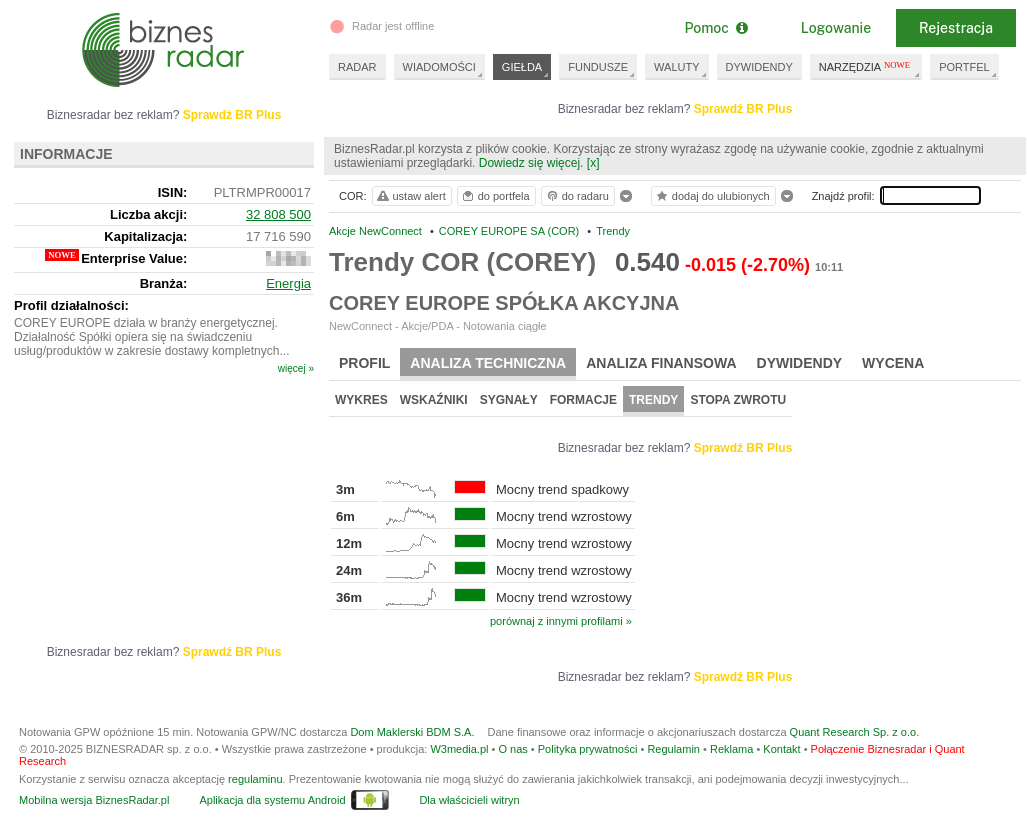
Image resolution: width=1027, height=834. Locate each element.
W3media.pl (459, 749)
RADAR (357, 67)
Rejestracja (956, 28)
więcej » (296, 368)
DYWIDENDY (759, 67)
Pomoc (715, 28)
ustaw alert (410, 196)
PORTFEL (964, 67)
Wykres (361, 400)
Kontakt (781, 749)
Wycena (893, 363)
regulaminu (255, 779)
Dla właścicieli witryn (469, 800)
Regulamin (673, 749)
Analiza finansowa (661, 363)
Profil (364, 363)
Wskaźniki (434, 400)
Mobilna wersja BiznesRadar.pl (94, 800)
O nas (512, 749)
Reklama (731, 749)
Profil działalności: (71, 305)
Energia (288, 283)
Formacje (583, 400)
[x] (593, 163)
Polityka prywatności (588, 749)
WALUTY (676, 67)
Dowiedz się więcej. (531, 163)
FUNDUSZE (598, 67)
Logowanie (836, 28)
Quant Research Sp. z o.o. (855, 732)
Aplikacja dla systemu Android (272, 800)
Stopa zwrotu (738, 400)
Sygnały (509, 400)
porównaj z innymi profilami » (561, 621)
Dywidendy (800, 363)
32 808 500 (278, 214)
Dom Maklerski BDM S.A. (412, 732)
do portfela (495, 196)
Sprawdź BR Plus (743, 109)
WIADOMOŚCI (439, 67)
